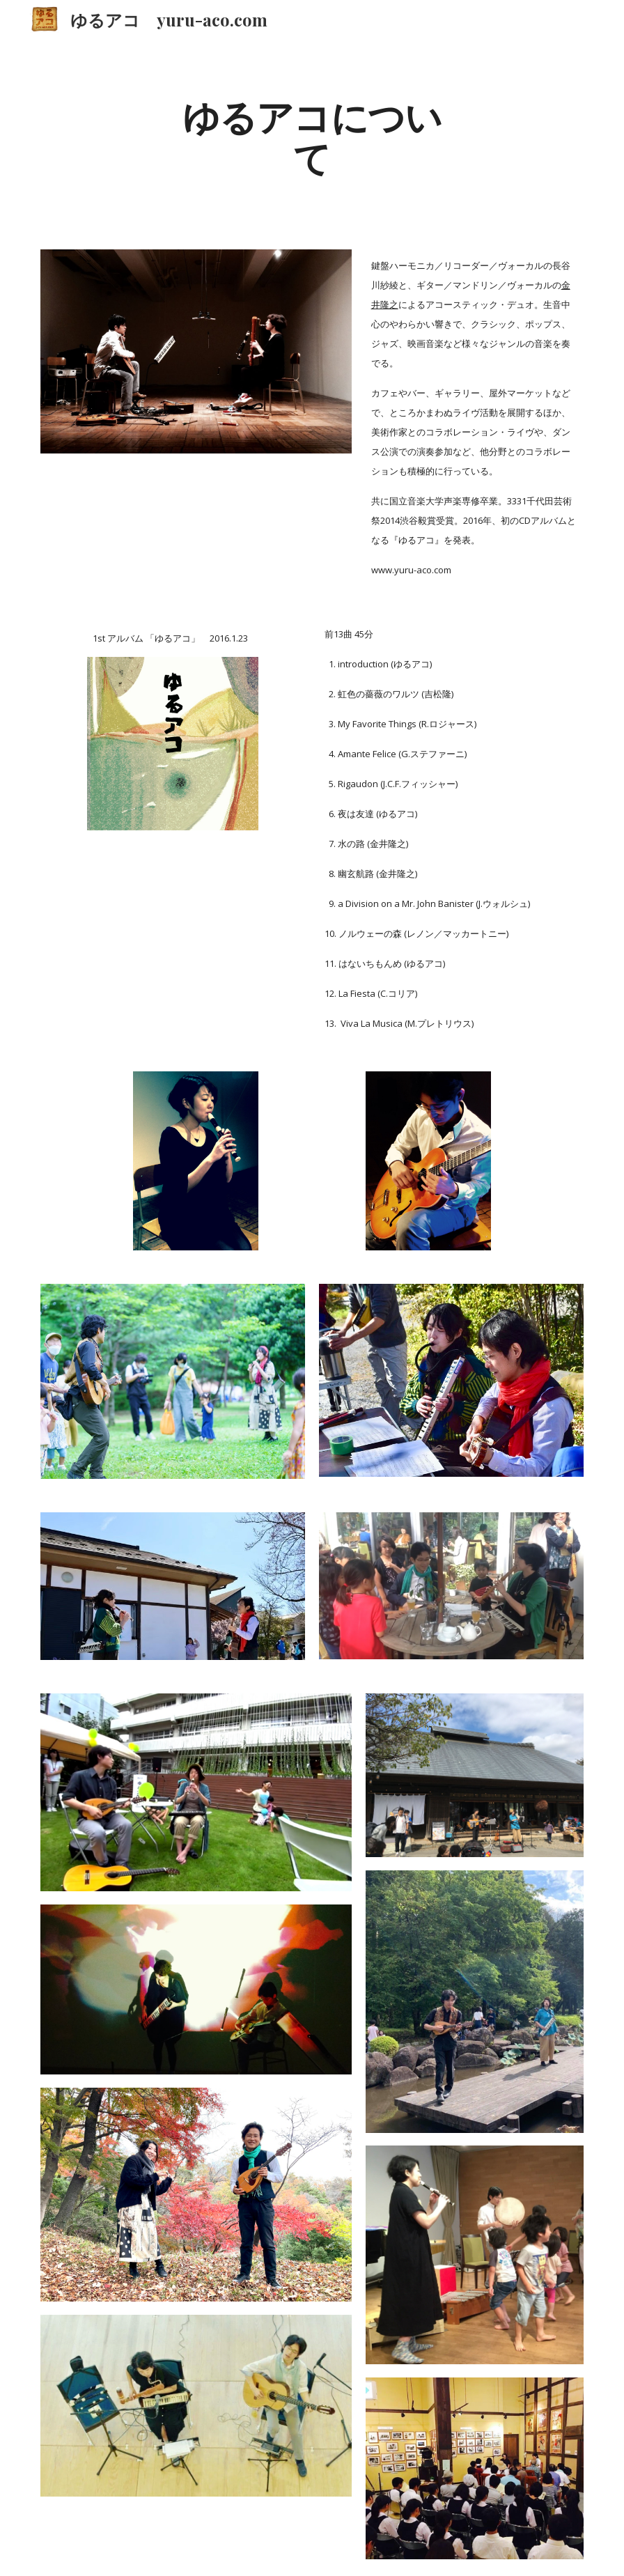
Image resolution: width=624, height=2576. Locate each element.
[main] (311, 136)
